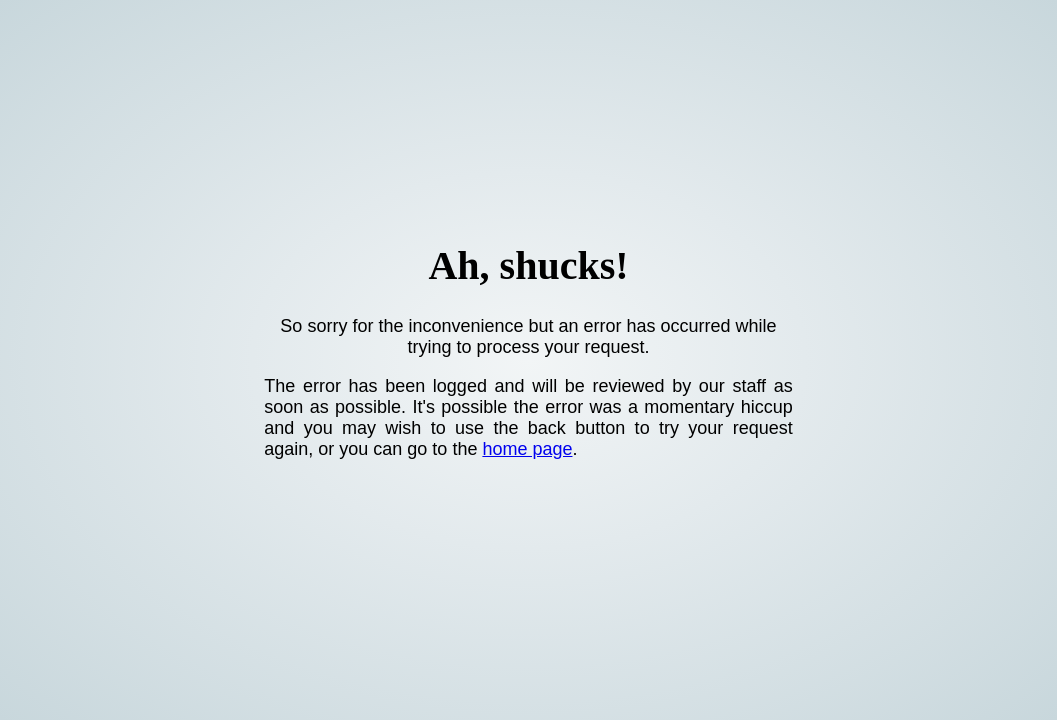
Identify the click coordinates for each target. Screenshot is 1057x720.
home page (527, 449)
